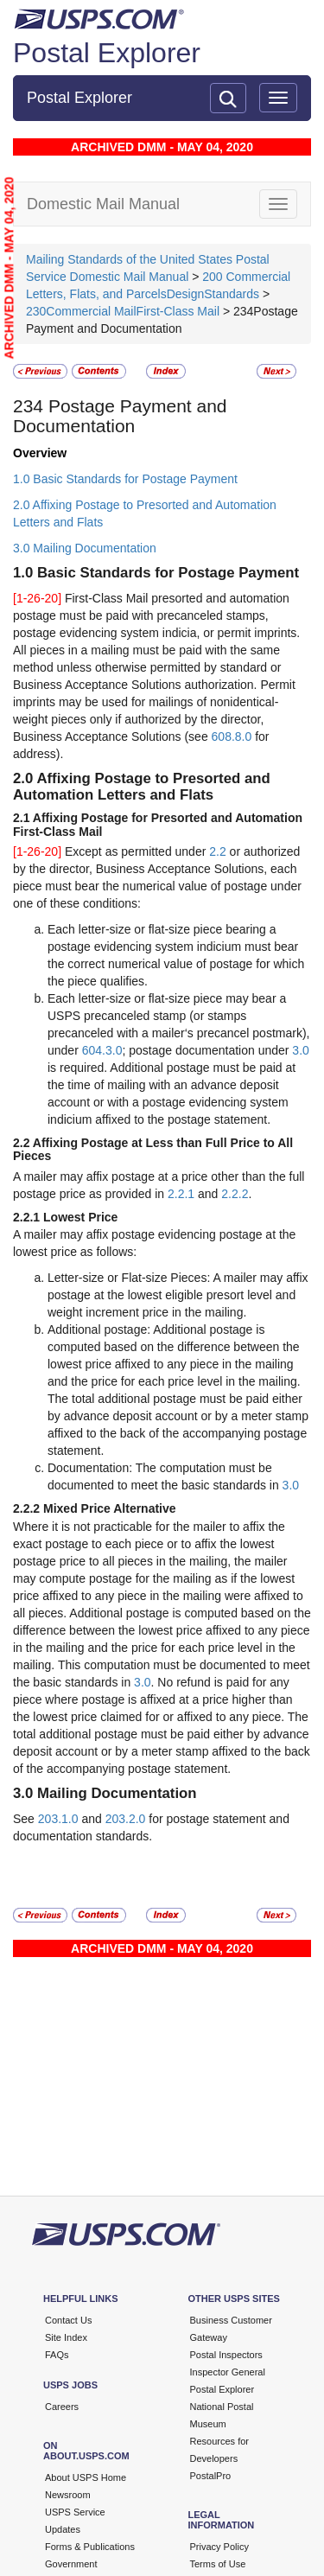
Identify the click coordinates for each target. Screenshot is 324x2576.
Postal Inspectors (226, 2355)
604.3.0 (102, 1050)
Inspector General (227, 2372)
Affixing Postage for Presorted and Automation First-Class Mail (157, 824)
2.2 (217, 851)
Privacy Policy (219, 2546)
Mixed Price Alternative (109, 1508)
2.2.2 (234, 1194)
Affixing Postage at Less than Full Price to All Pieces (153, 1149)
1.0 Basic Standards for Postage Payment (125, 479)
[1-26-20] (39, 598)
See (25, 1819)
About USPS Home (85, 2477)
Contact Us (68, 2320)
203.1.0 (58, 1819)
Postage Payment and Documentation (120, 416)
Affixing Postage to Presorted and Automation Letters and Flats (141, 786)
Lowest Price (80, 1217)
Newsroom (68, 2495)
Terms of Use (218, 2564)
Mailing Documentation (117, 1793)
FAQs (57, 2355)
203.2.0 (125, 1819)
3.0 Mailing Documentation (84, 548)
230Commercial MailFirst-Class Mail (122, 311)
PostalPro (211, 2476)
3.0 (300, 1050)
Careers (62, 2406)
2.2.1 (181, 1194)
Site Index (66, 2337)
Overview (40, 453)
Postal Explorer (106, 52)
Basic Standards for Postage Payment (168, 572)
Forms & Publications (90, 2546)
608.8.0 (232, 736)
